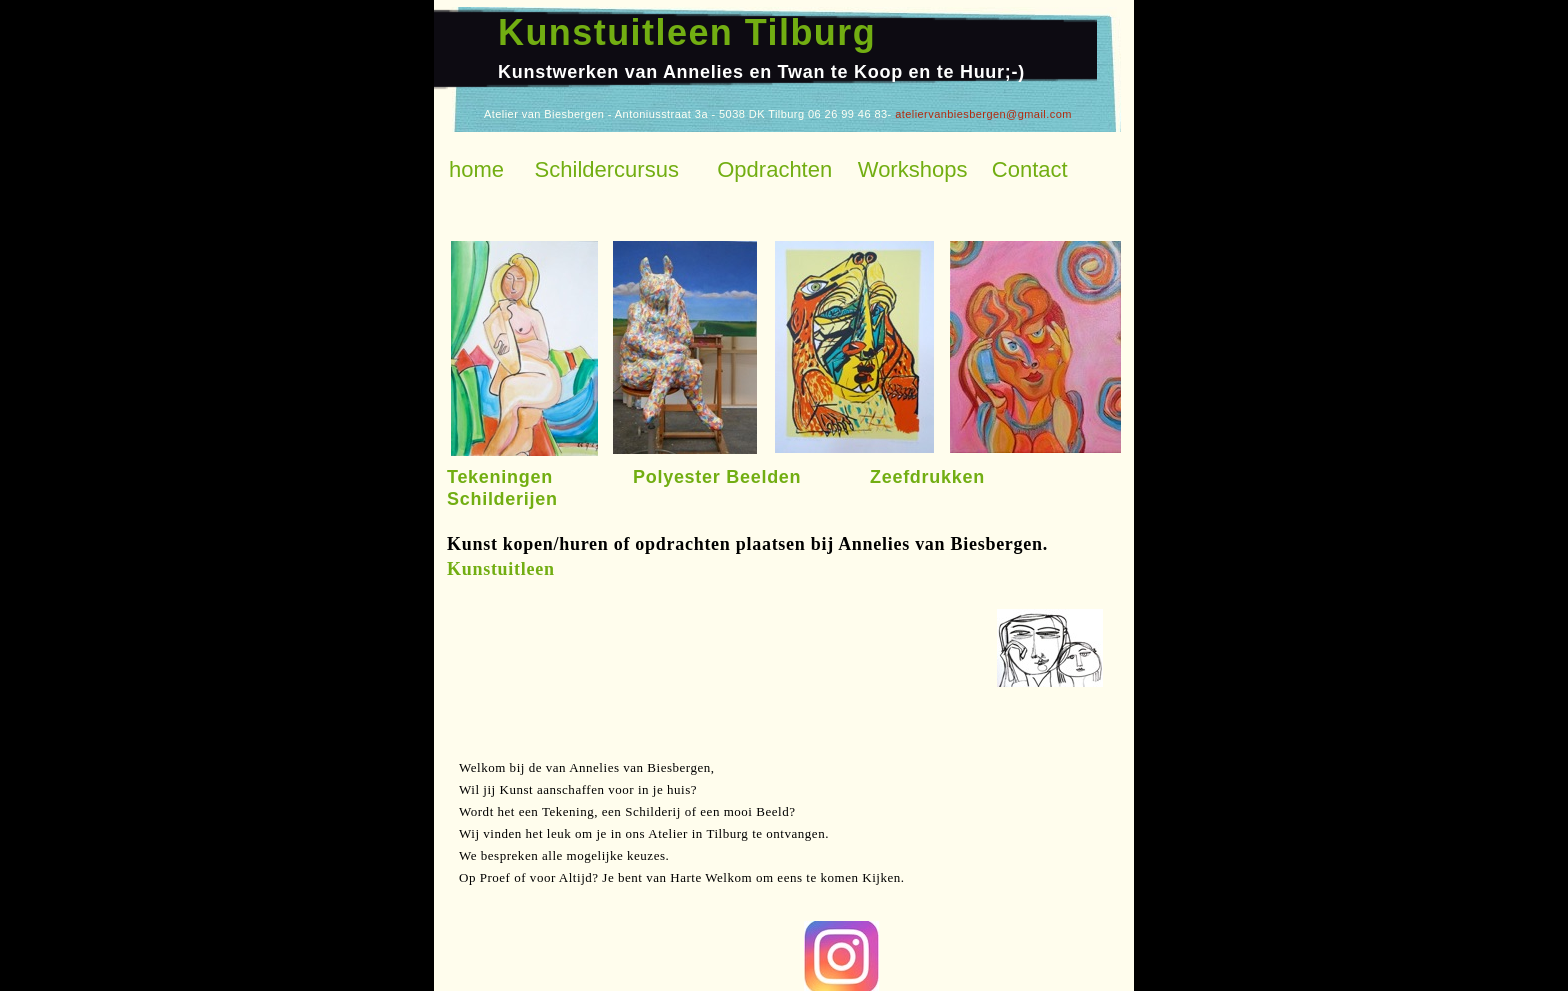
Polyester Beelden (717, 477)
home (476, 169)
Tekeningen (500, 477)
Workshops (913, 169)
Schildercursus (607, 169)
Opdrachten (774, 169)
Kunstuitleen (501, 569)
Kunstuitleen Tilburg (687, 32)
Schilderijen (502, 499)
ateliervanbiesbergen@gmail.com (983, 114)
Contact (1030, 169)
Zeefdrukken (927, 477)
